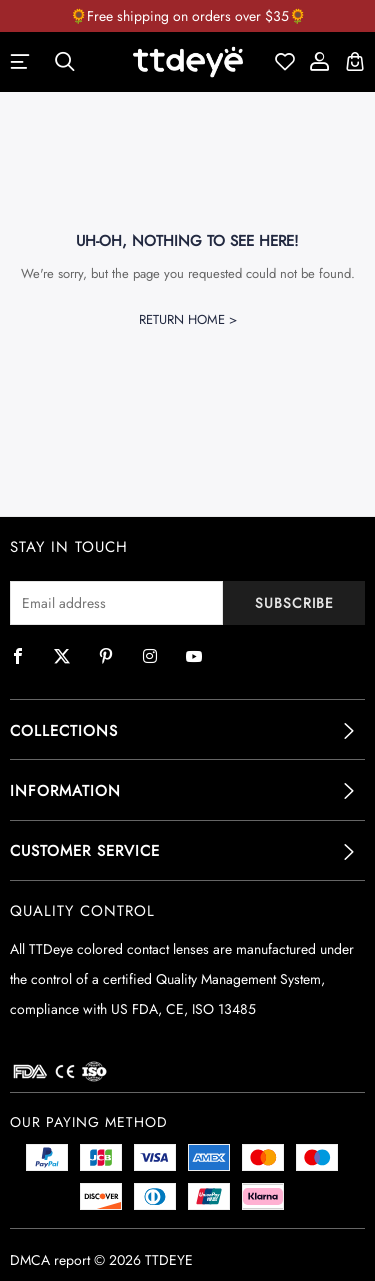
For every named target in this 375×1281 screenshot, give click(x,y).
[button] (187, 731)
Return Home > (188, 319)
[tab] (187, 731)
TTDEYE (169, 1260)
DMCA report (50, 1260)
